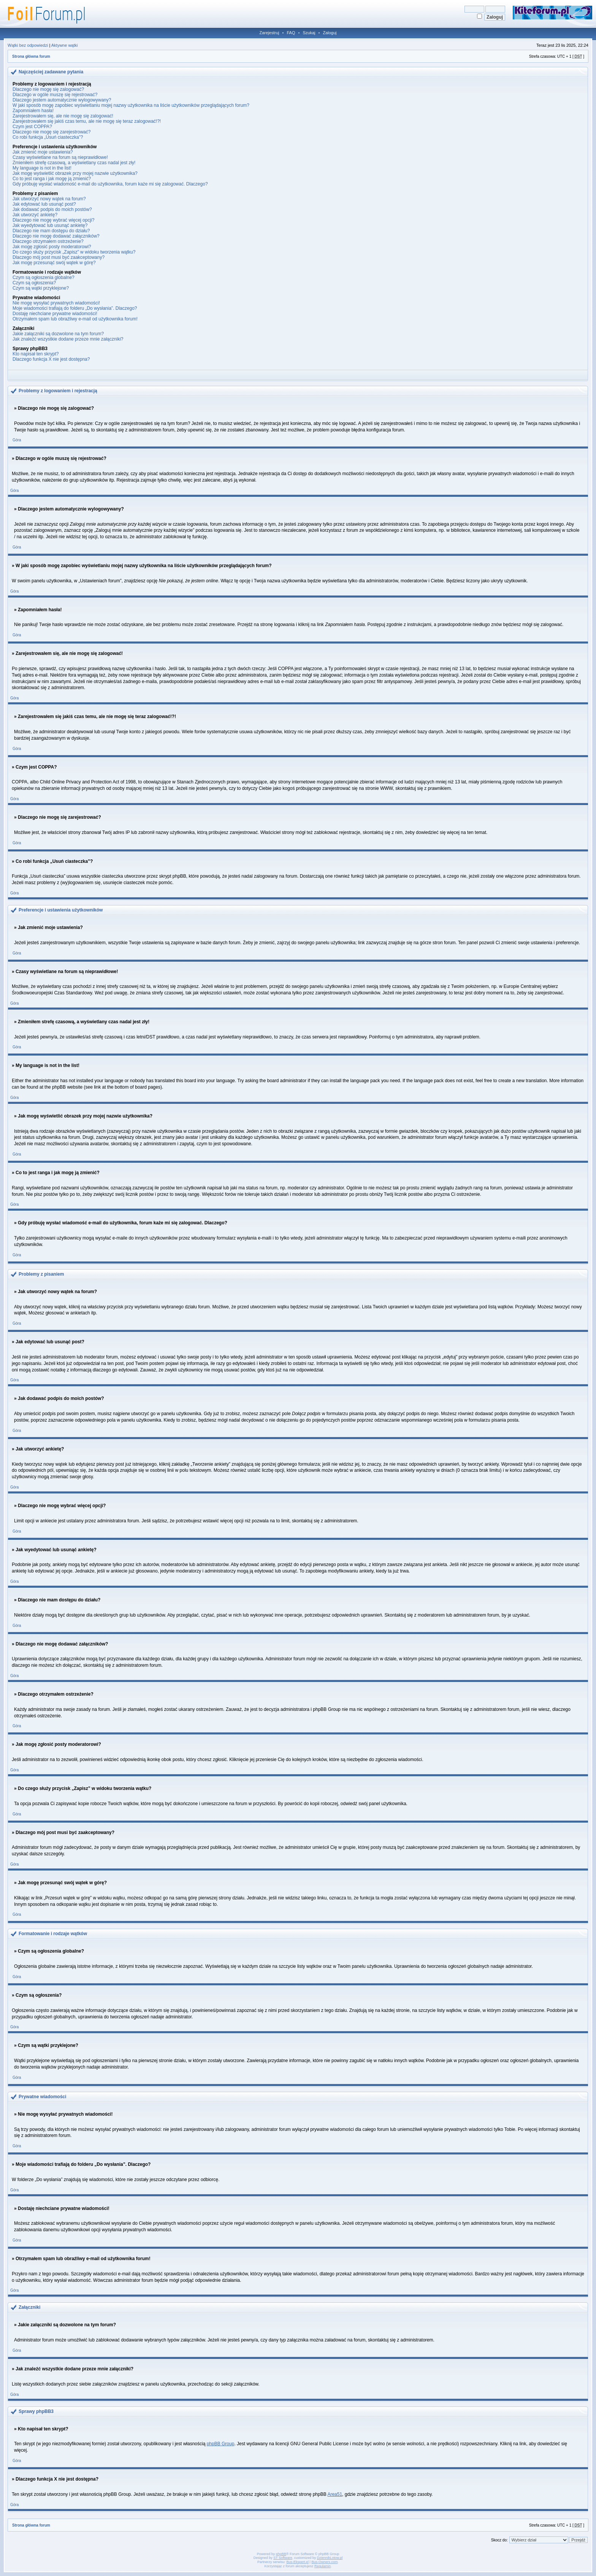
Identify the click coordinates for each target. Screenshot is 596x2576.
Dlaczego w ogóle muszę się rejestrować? (55, 94)
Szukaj (309, 32)
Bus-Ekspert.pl (298, 2562)
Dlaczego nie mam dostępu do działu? (51, 230)
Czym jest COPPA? (32, 126)
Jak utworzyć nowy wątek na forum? (49, 198)
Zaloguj (329, 32)
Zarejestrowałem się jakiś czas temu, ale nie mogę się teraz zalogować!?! (87, 121)
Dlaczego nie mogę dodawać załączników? (56, 236)
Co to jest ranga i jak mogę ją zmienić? (52, 178)
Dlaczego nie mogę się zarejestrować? (51, 132)
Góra (17, 440)
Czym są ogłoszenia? (34, 282)
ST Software (282, 2558)
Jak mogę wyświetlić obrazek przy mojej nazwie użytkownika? (75, 173)
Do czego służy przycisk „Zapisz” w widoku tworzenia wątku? (74, 252)
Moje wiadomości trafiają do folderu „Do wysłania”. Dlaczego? (75, 308)
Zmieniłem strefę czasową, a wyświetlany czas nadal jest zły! (74, 162)
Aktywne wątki (64, 45)
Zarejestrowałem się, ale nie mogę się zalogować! (63, 116)
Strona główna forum (31, 56)
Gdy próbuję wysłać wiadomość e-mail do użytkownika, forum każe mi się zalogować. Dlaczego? (110, 184)
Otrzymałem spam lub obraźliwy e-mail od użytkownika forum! (75, 319)
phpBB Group (221, 2443)
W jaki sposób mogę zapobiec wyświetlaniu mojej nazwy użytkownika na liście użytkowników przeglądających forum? (131, 105)
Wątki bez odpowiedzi (28, 45)
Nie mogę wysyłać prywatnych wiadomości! (56, 303)
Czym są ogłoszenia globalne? (43, 277)
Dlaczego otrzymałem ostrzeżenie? (48, 241)
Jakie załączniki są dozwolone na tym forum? (58, 333)
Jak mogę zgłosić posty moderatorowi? (52, 246)
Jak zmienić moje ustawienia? (43, 152)
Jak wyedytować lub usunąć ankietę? (50, 225)
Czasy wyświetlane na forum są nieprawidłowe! (60, 157)
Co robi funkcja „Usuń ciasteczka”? (48, 137)
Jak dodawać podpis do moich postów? (52, 209)
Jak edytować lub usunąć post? (44, 204)
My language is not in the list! (42, 168)
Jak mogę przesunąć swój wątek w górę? (54, 262)
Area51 (334, 2494)
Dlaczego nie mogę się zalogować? (48, 89)
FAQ (291, 32)
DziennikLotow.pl (330, 2558)
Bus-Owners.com (324, 2562)
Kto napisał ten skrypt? (36, 354)
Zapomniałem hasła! (33, 110)
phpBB (281, 2554)
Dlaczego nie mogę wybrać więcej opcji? (53, 220)
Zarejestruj (269, 32)
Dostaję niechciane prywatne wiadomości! (55, 313)
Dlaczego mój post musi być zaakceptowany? (59, 257)
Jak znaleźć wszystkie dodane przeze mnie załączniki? (68, 339)
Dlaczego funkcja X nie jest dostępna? (51, 359)
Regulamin (322, 2566)
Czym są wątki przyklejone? (41, 288)
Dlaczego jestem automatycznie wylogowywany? (62, 100)
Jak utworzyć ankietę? (35, 214)
